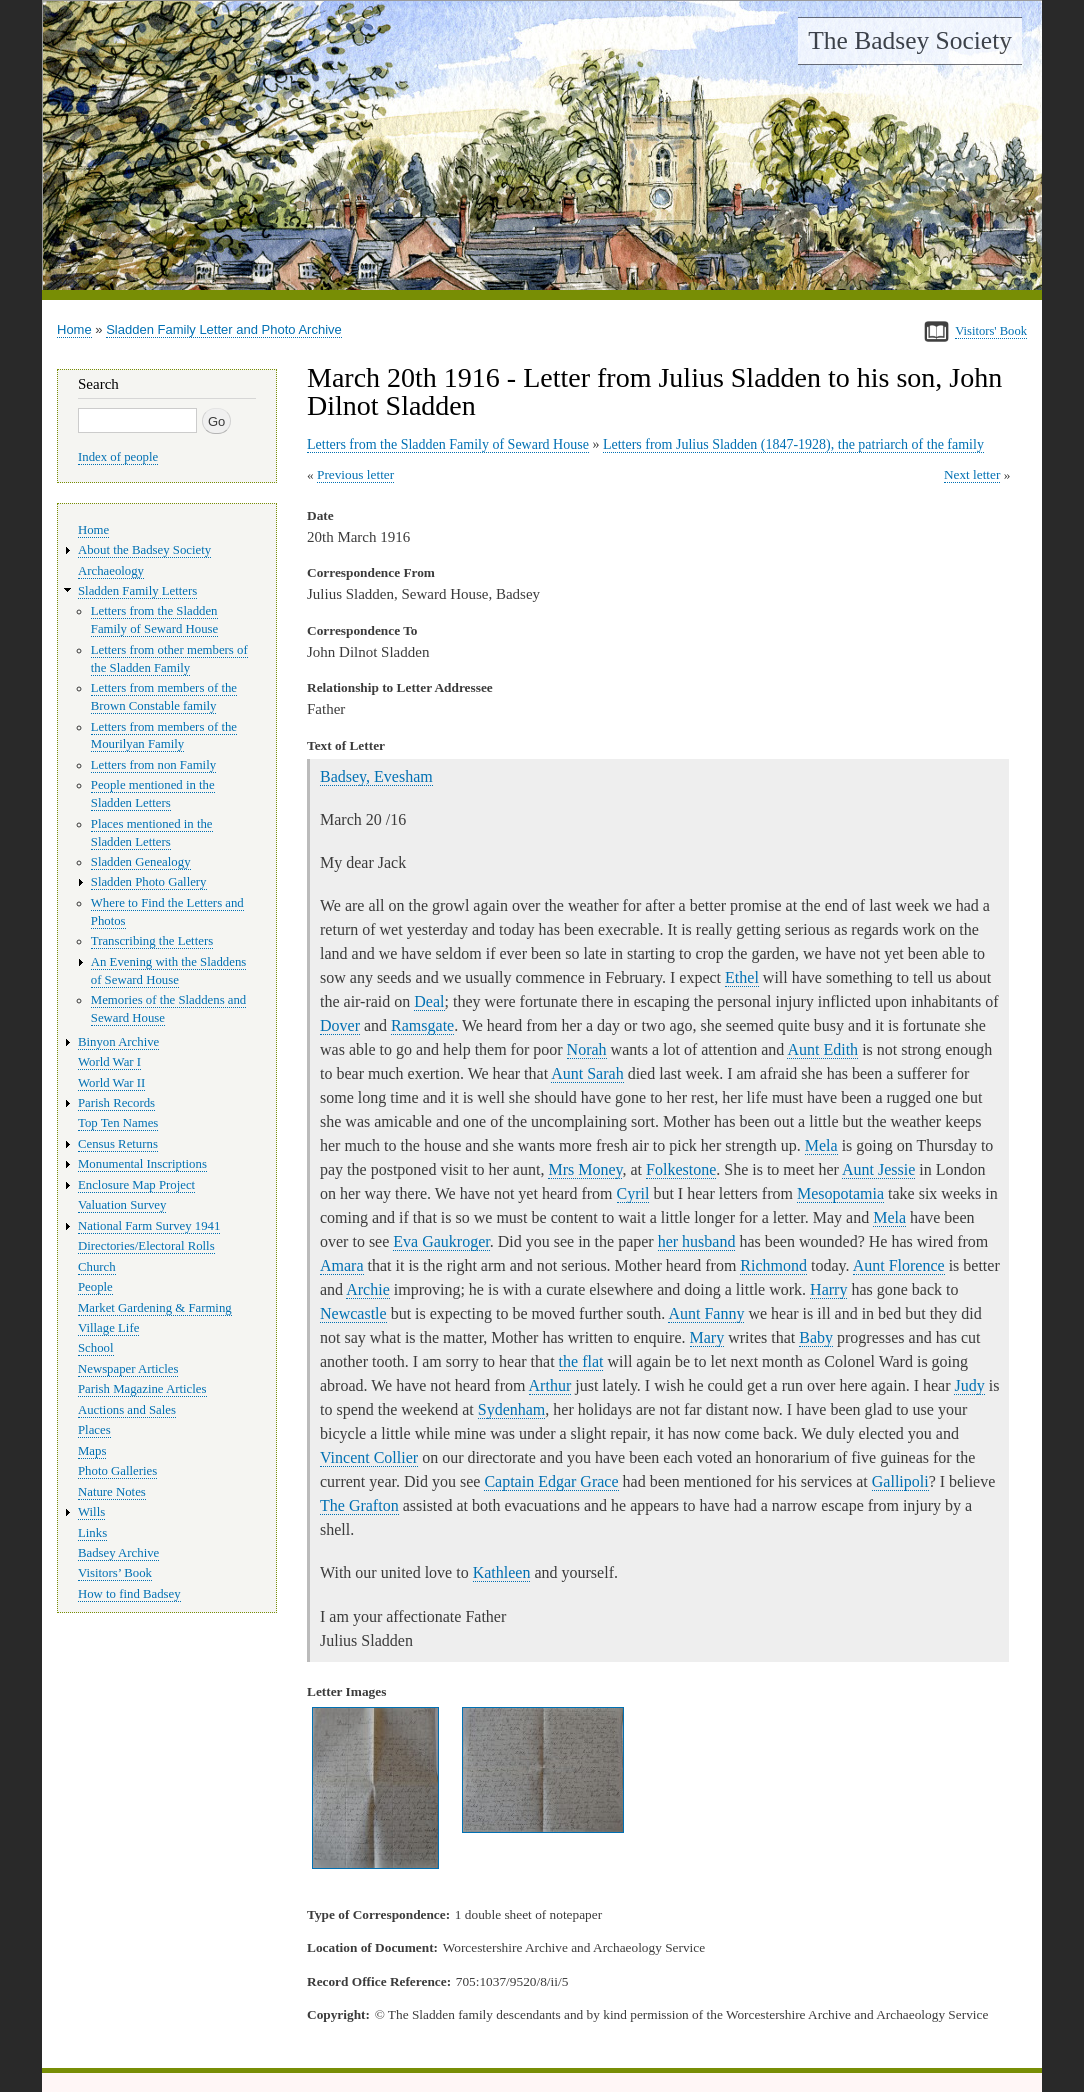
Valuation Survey (122, 1205)
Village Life (108, 1328)
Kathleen (502, 1572)
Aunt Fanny (706, 1313)
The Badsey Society (910, 40)
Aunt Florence (899, 1265)
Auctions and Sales (127, 1410)
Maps (92, 1451)
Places (94, 1430)
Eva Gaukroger (441, 1241)
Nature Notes (112, 1492)
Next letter (972, 474)
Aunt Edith (822, 1049)
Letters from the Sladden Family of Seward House (448, 444)
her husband (697, 1241)
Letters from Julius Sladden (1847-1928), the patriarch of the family (793, 444)
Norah (587, 1049)
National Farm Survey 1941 (149, 1226)
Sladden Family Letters (137, 591)
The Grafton (359, 1505)
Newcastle (353, 1313)
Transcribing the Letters (152, 941)
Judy (969, 1385)
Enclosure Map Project (136, 1185)
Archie (368, 1289)
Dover (340, 1025)
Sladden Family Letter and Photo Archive (224, 329)
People (95, 1287)
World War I (109, 1062)
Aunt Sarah (587, 1073)
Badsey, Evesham (376, 776)
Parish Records (116, 1103)
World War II (111, 1083)
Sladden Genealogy (141, 862)
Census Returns (118, 1144)
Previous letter (355, 474)
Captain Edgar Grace (551, 1481)
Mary (707, 1337)
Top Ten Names (118, 1123)
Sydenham (512, 1409)
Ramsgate (422, 1025)
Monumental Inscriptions (142, 1164)
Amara (342, 1265)
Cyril (633, 1193)
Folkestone (681, 1169)
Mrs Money (585, 1169)
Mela (821, 1145)
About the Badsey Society (144, 550)
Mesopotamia (840, 1193)
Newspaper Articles (128, 1369)
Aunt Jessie (878, 1169)
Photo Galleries (117, 1471)
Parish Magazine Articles (142, 1389)
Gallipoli (900, 1481)
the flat (581, 1361)
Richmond (773, 1265)
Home (74, 329)
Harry (828, 1289)
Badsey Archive (118, 1553)
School (96, 1348)
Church (97, 1267)
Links (92, 1533)
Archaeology (111, 571)
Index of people (118, 457)
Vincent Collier (369, 1457)
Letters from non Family (153, 765)
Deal (429, 1001)
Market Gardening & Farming (155, 1308)
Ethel (742, 977)
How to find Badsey (129, 1594)
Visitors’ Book (115, 1573)
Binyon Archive (118, 1042)
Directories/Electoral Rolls (146, 1246)
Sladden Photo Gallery (149, 882)
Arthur (550, 1385)
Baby (816, 1337)
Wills (91, 1512)
